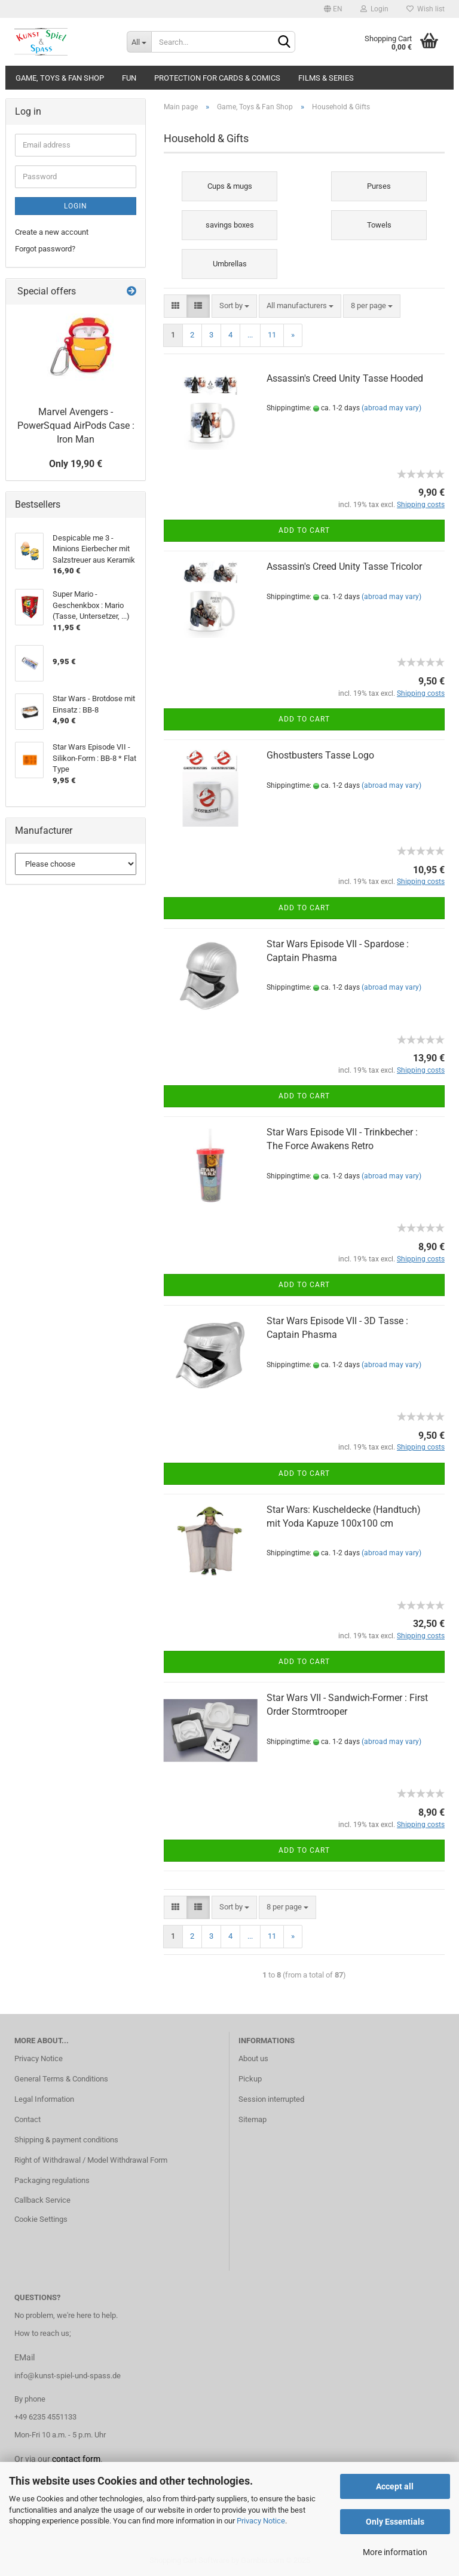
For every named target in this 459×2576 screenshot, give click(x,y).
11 (272, 334)
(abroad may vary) (391, 408)
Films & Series (326, 77)
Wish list (425, 9)
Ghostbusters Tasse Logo (320, 755)
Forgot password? (45, 248)
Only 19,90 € (75, 463)
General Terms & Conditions (61, 2078)
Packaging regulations (52, 2180)
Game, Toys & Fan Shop (60, 77)
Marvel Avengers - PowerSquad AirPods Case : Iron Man (75, 425)
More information (395, 2552)
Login (374, 9)
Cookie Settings (41, 2219)
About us (253, 2058)
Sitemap (252, 2119)
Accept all (395, 2486)
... (250, 334)
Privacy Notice (261, 2520)
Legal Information (44, 2099)
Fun (129, 77)
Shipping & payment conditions (66, 2139)
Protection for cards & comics (217, 77)
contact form (76, 2459)
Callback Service (42, 2200)
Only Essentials (395, 2521)
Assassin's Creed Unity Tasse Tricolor (344, 566)
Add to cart (304, 530)
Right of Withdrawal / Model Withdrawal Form (90, 2160)
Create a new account (51, 232)
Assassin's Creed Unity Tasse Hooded (345, 378)
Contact (27, 2119)
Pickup (250, 2078)
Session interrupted (271, 2099)
